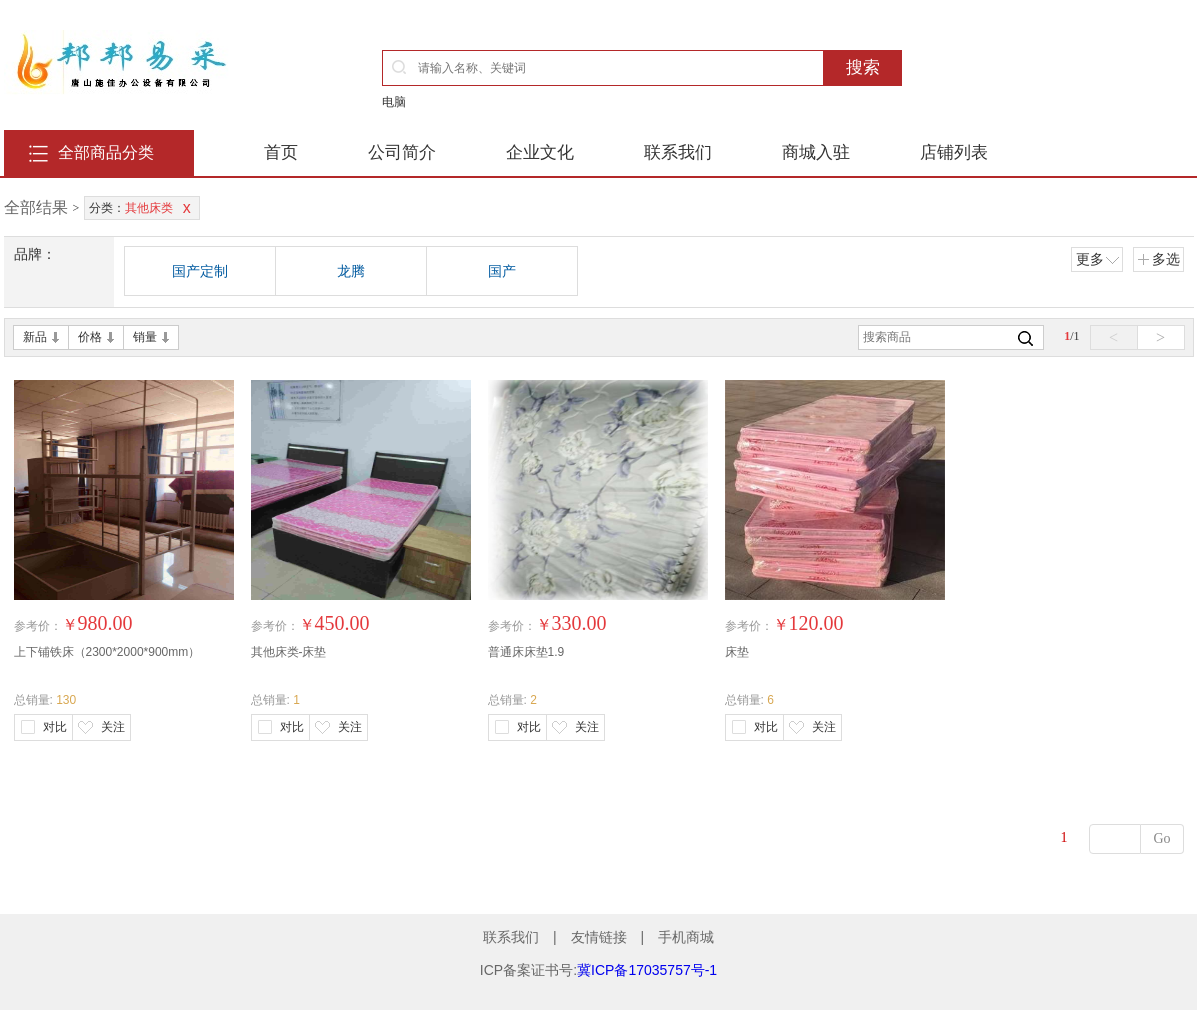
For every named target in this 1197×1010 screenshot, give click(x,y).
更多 (1097, 259)
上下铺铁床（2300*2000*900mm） (107, 652)
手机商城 (686, 937)
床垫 (737, 652)
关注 (113, 727)
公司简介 (402, 152)
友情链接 (599, 937)
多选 (1158, 259)
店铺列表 (954, 152)
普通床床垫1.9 (526, 652)
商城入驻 (816, 152)
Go (1161, 838)
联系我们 (678, 152)
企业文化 (540, 152)
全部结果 (36, 207)
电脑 (394, 102)
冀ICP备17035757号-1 (647, 970)
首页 (281, 152)
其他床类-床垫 (289, 652)
